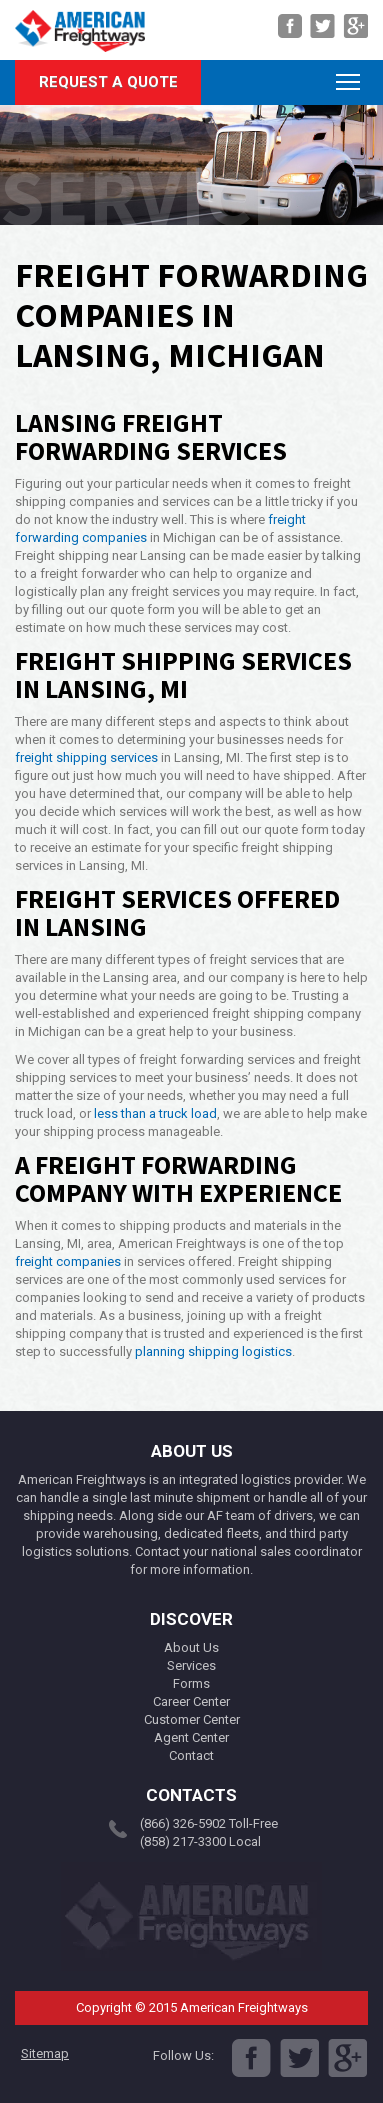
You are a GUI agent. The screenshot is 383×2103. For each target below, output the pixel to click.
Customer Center (192, 1719)
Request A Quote (108, 82)
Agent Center (191, 1737)
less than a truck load (155, 1113)
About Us (191, 1647)
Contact (191, 1755)
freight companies (68, 1261)
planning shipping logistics (213, 1351)
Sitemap (45, 2053)
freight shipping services (86, 757)
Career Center (191, 1701)
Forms (191, 1683)
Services (191, 1665)
